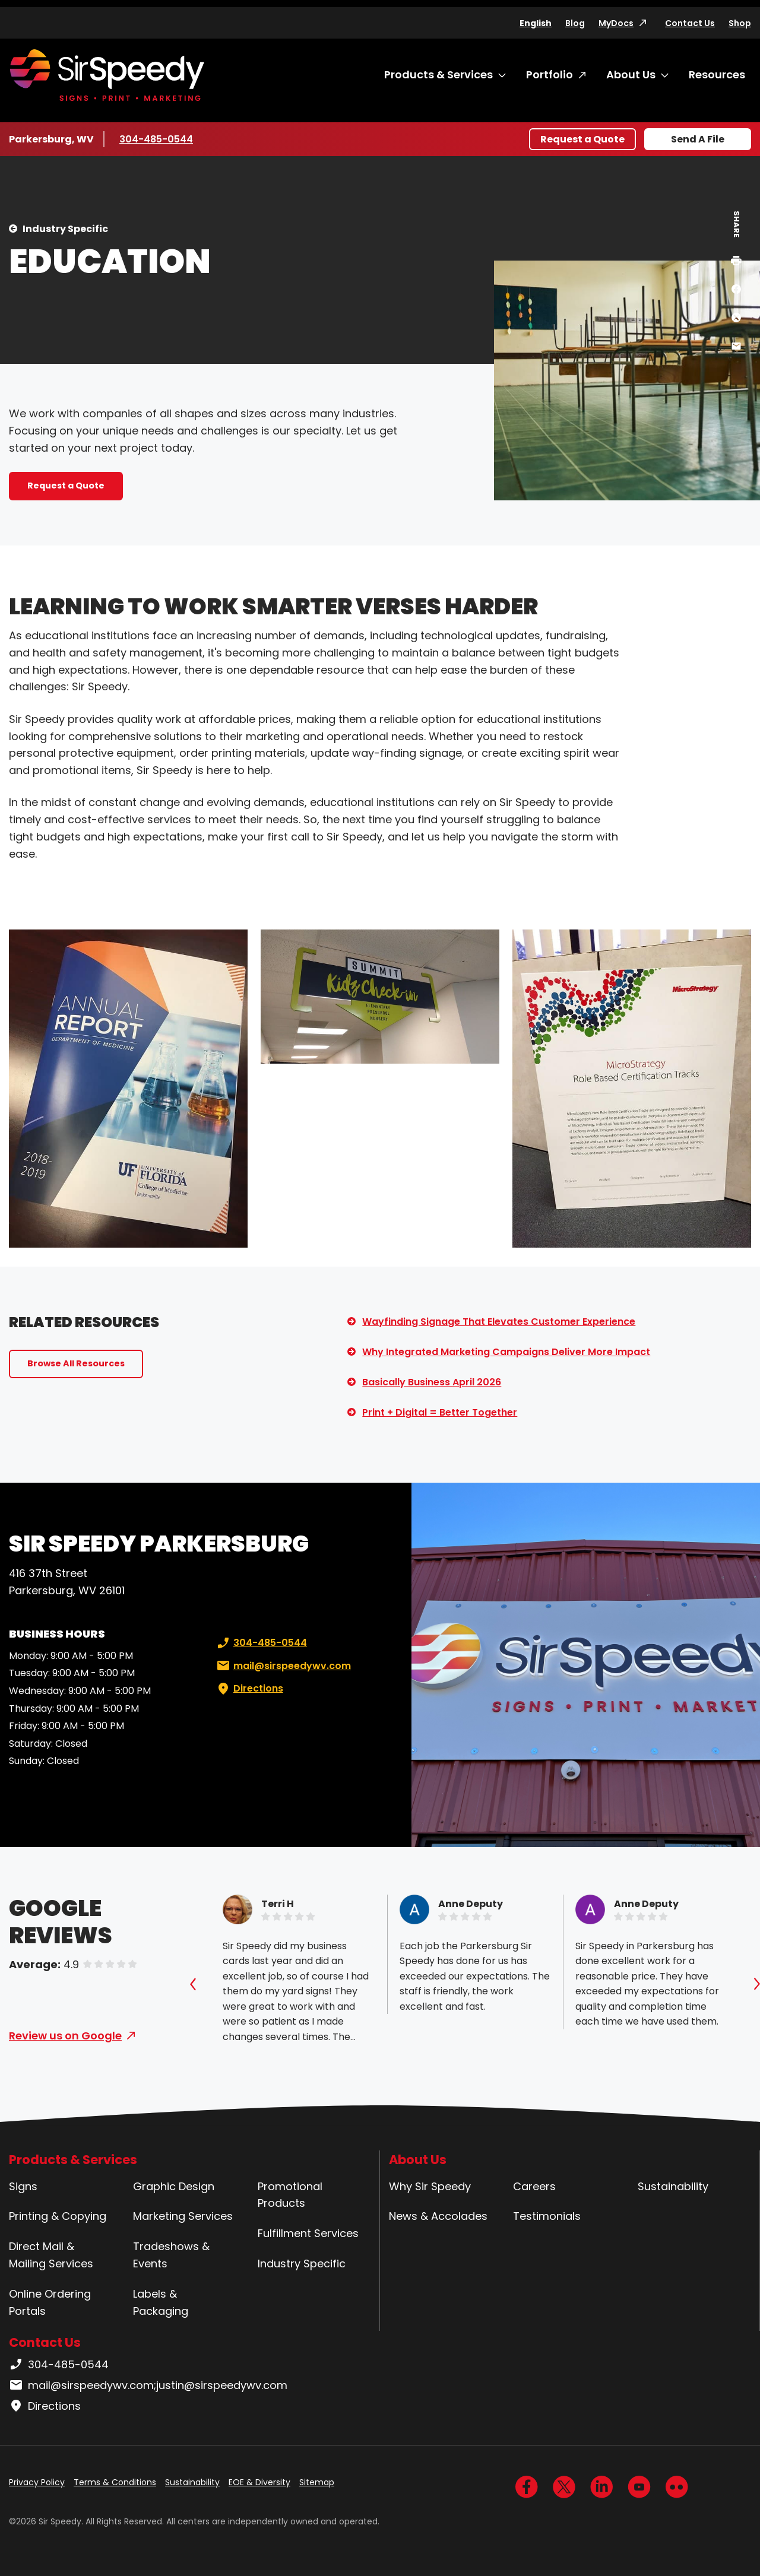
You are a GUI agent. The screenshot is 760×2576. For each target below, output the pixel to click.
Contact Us (690, 23)
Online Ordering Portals (50, 2302)
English (536, 23)
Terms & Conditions (115, 2482)
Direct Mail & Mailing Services (51, 2255)
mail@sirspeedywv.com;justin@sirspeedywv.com (148, 2385)
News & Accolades (438, 2216)
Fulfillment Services (308, 2233)
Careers (534, 2186)
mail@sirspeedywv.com (282, 1666)
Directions (248, 1688)
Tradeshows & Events (171, 2255)
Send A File (697, 139)
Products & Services (438, 74)
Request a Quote (582, 139)
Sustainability (673, 2186)
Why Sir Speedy (430, 2186)
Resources (717, 74)
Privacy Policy (37, 2482)
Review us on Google (65, 2035)
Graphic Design (173, 2186)
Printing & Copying (57, 2216)
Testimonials (547, 2216)
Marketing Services (183, 2216)
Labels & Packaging (160, 2302)
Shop (740, 23)
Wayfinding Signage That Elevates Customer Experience (498, 1321)
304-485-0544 (156, 139)
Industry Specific (65, 229)
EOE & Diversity (259, 2482)
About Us (631, 74)
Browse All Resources (76, 1363)
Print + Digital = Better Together (439, 1412)
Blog (575, 23)
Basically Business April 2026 (431, 1382)
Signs (23, 2186)
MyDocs (616, 23)
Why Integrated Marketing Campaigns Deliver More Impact (506, 1352)
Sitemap (316, 2482)
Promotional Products (290, 2195)
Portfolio (549, 74)
